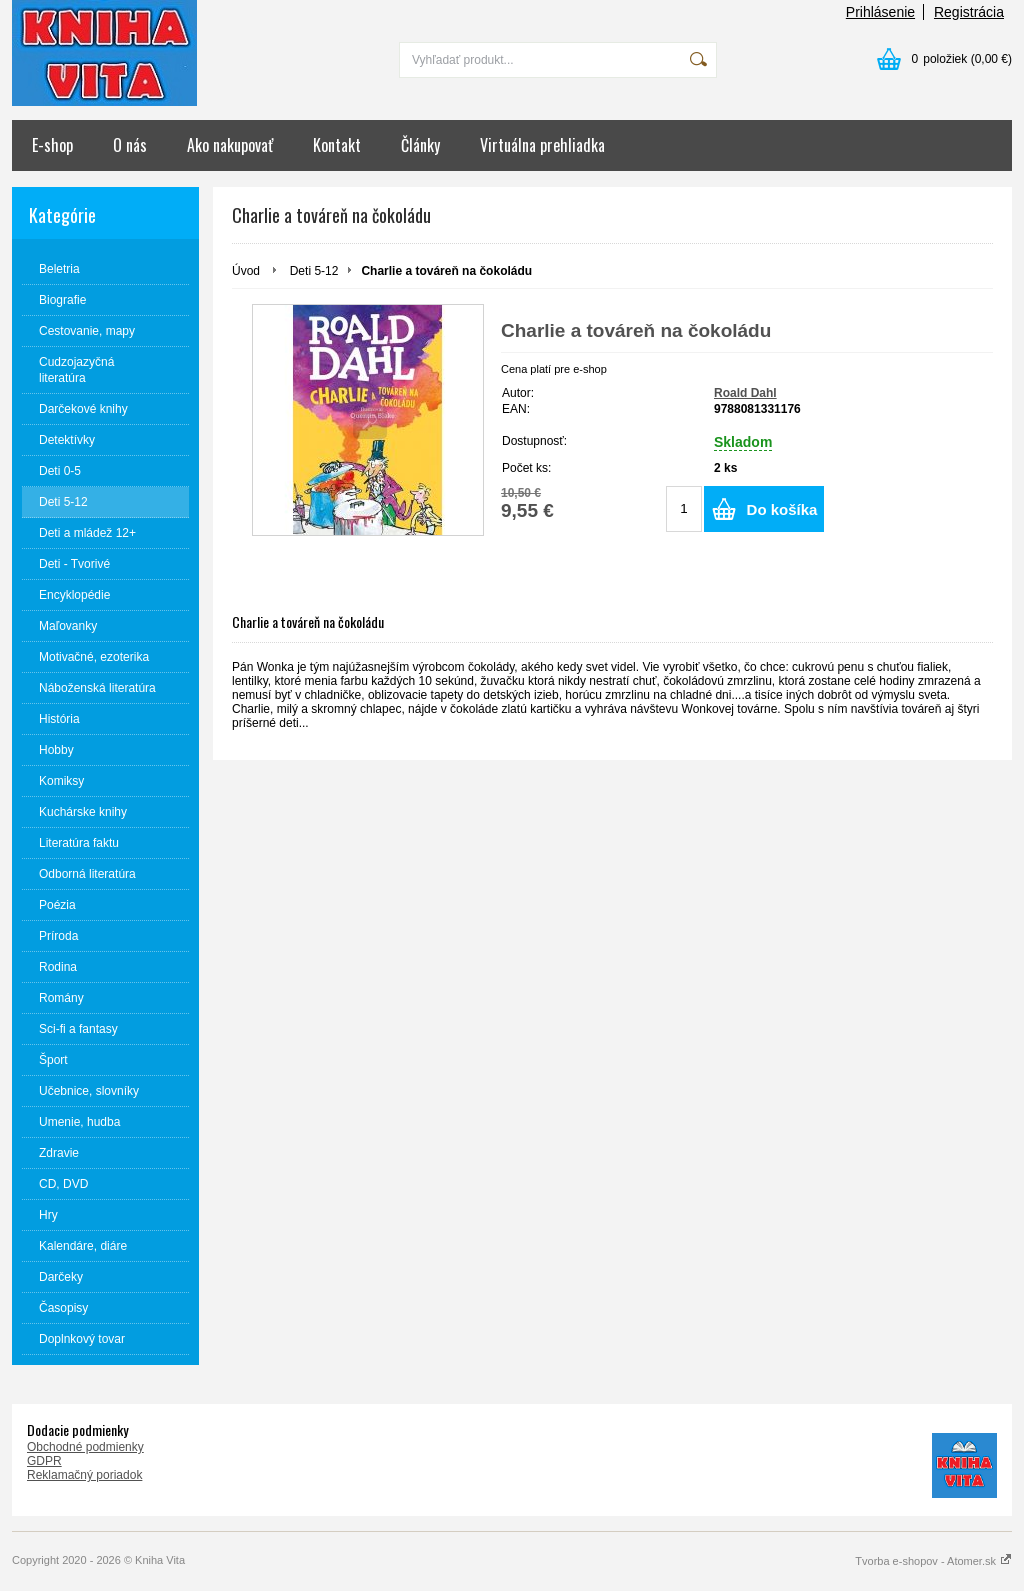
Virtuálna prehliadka (542, 145)
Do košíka (782, 509)
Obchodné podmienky (85, 1447)
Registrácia (969, 12)
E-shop (52, 145)
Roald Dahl (745, 393)
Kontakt (337, 145)
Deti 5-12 (314, 271)
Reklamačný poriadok (84, 1475)
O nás (130, 145)
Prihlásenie (880, 12)
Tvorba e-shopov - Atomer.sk (933, 1561)
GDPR (44, 1461)
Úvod (246, 271)
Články (420, 145)
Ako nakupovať (230, 145)
